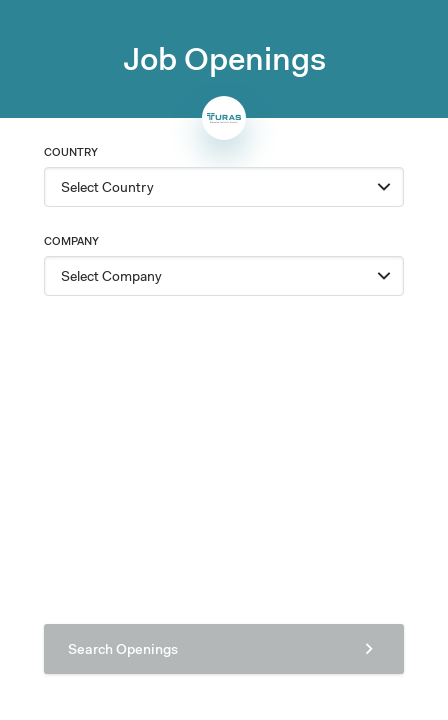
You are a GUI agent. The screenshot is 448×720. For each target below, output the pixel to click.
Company (71, 241)
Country (71, 152)
